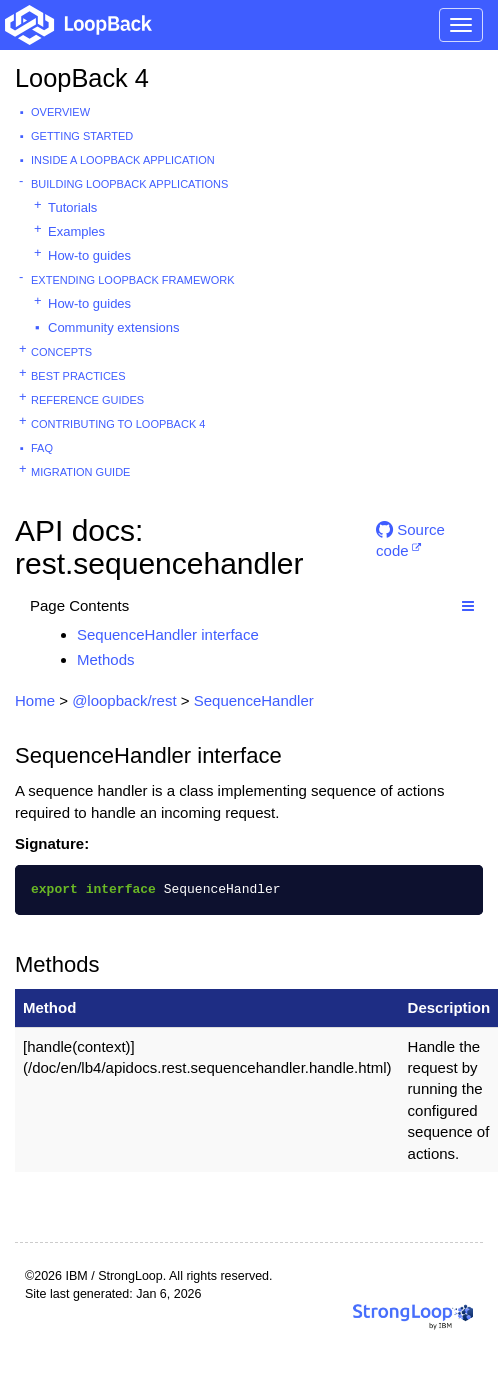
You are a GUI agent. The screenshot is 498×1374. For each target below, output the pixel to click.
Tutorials (72, 207)
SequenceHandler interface (168, 634)
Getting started (82, 136)
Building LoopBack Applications (129, 184)
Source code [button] (410, 537)
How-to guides (89, 255)
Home (35, 700)
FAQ (42, 448)
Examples (76, 231)
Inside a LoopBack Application (123, 160)
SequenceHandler (254, 700)
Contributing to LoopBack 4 (118, 424)
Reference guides (87, 400)
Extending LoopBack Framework (133, 280)
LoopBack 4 (82, 78)
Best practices (78, 376)
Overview (60, 112)
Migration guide (80, 472)
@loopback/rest (124, 700)
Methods (106, 659)
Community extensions (114, 327)
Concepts (61, 352)
